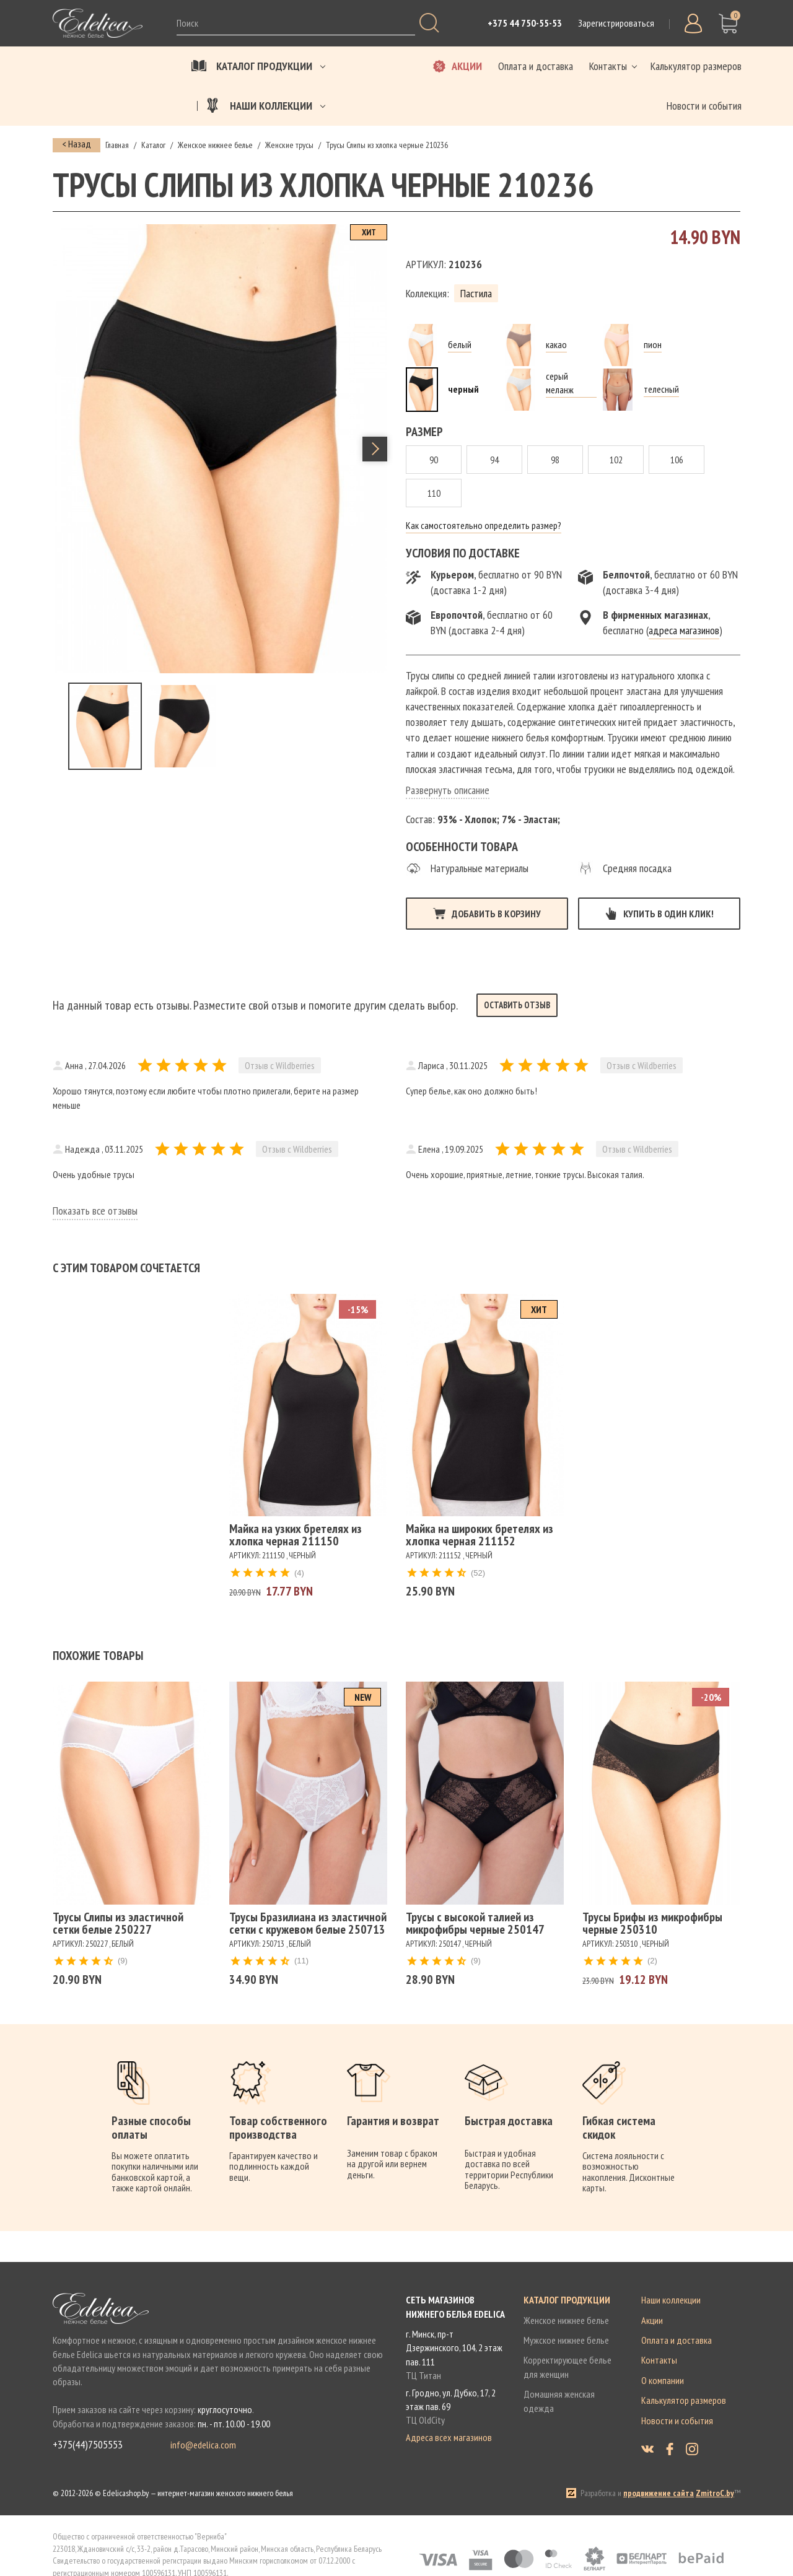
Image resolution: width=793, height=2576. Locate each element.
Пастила (476, 293)
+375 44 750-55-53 (525, 22)
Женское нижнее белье (566, 2320)
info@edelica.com (203, 2444)
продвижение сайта (658, 2493)
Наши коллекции (671, 2300)
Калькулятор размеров (683, 2400)
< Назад (76, 144)
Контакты (659, 2360)
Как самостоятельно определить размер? (483, 525)
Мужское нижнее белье (566, 2340)
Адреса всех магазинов (449, 2437)
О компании (662, 2380)
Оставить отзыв (517, 1005)
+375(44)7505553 (88, 2445)
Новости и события (677, 2420)
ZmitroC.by (715, 2493)
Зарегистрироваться (616, 23)
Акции (652, 2320)
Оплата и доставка (676, 2340)
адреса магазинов (684, 630)
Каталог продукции (567, 2300)
